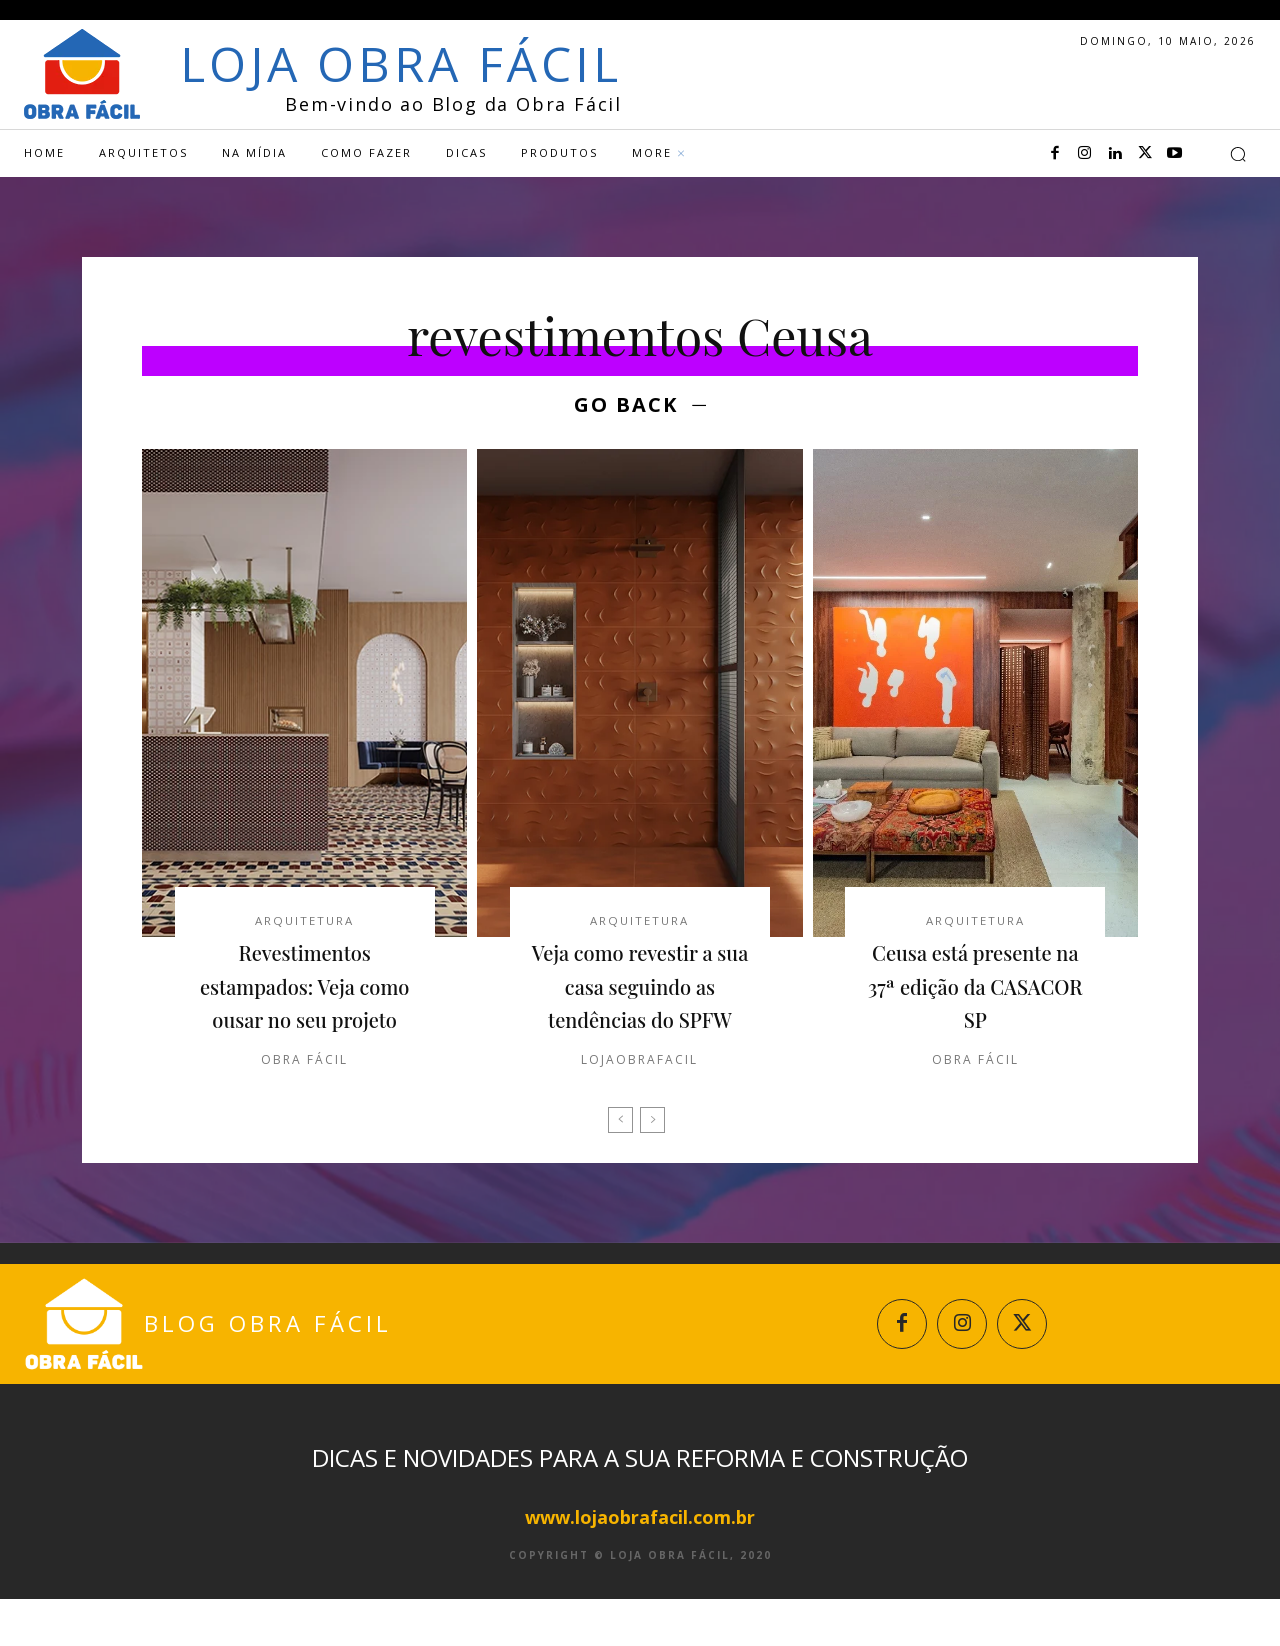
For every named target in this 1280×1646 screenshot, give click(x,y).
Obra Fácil (304, 1098)
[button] (1238, 154)
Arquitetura (304, 925)
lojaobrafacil (639, 1098)
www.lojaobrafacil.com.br (640, 1564)
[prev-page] (620, 1159)
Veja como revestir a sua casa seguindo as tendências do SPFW (639, 1007)
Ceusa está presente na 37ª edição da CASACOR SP (975, 990)
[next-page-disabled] (652, 1159)
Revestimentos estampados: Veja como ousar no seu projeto (304, 1007)
